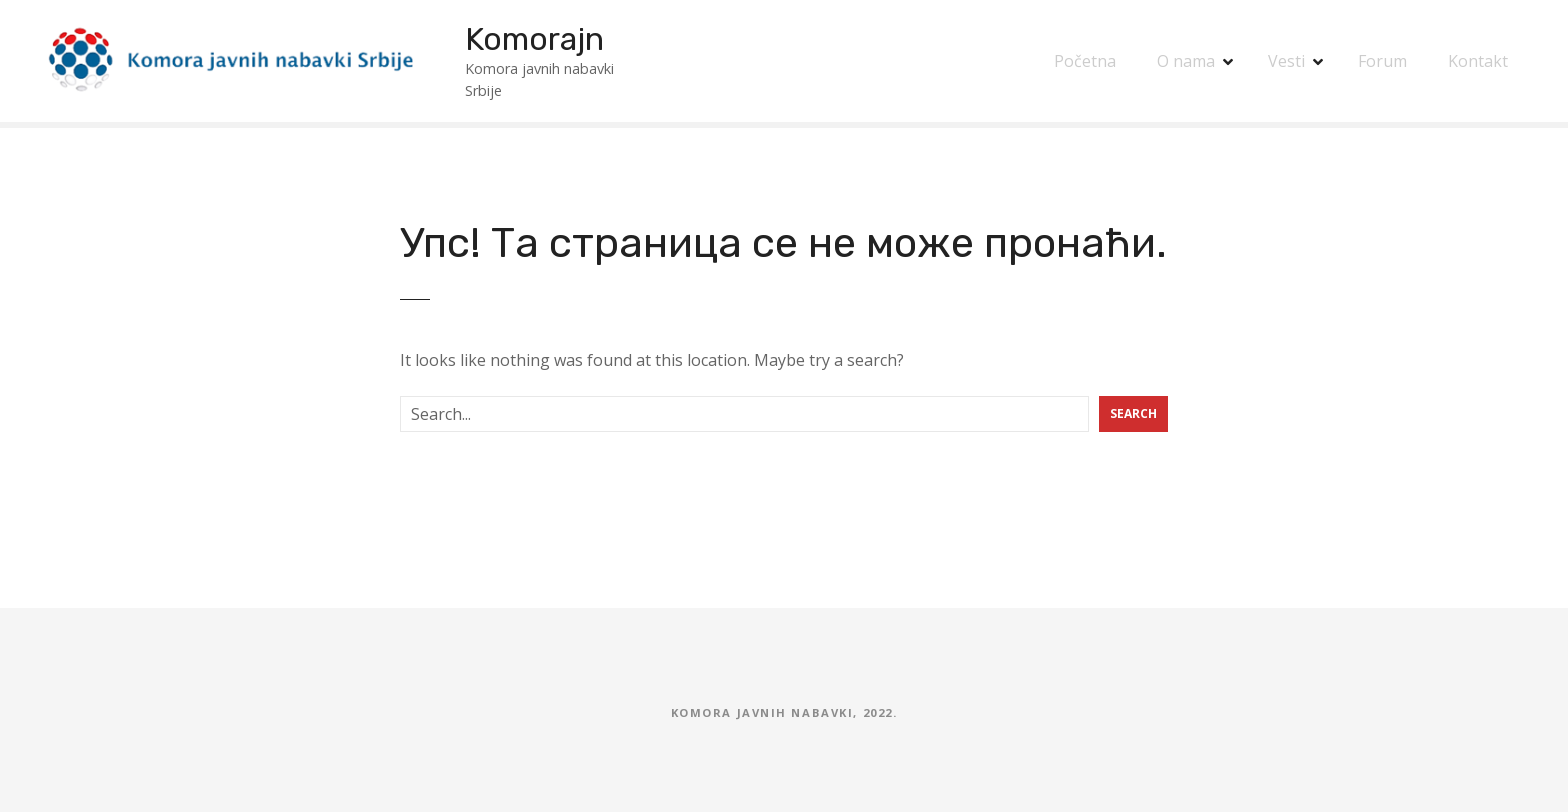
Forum (1382, 61)
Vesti (1286, 61)
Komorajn (534, 39)
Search (1133, 413)
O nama (1186, 61)
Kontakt (1478, 61)
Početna (1085, 61)
